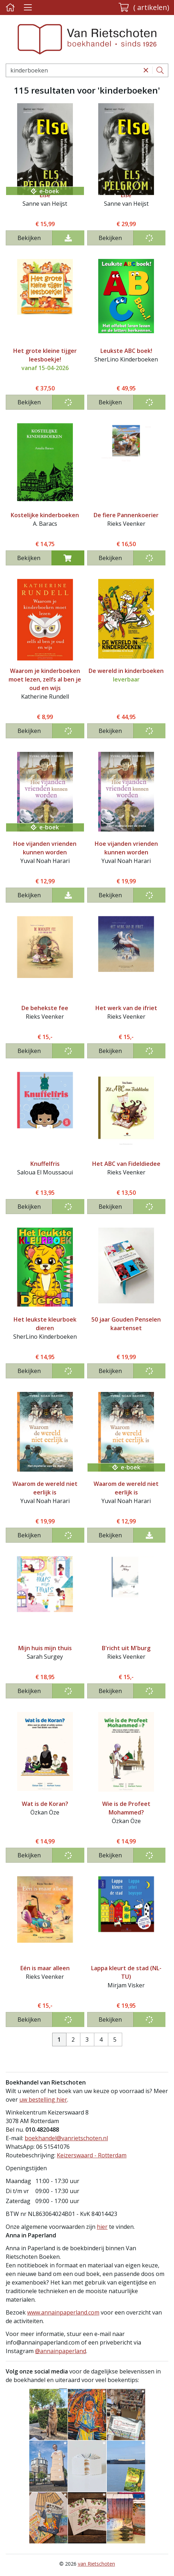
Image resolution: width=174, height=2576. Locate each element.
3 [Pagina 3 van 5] (87, 2039)
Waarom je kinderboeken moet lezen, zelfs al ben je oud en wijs (45, 679)
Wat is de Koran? (45, 1804)
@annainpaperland (60, 2351)
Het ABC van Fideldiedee (126, 1164)
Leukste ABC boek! (126, 351)
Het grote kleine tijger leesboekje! (45, 355)
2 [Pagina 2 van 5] (73, 2039)
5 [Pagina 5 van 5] (114, 2039)
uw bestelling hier (43, 2099)
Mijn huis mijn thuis (45, 1648)
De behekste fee (44, 1008)
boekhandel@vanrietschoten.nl (66, 2138)
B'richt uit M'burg (126, 1648)
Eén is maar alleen (45, 1968)
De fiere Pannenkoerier (126, 515)
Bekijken (29, 238)
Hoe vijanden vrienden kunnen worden (44, 848)
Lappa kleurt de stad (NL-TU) (126, 1972)
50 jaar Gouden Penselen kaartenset (126, 1324)
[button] (144, 7)
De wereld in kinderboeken (126, 671)
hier (102, 2227)
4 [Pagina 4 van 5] (101, 2039)
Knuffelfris (45, 1164)
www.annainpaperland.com (63, 2312)
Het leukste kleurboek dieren (45, 1324)
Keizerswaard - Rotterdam (91, 2155)
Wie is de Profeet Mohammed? (126, 1808)
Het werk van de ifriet (126, 1008)
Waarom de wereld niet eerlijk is (45, 1488)
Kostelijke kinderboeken (45, 515)
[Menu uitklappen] (27, 7)
